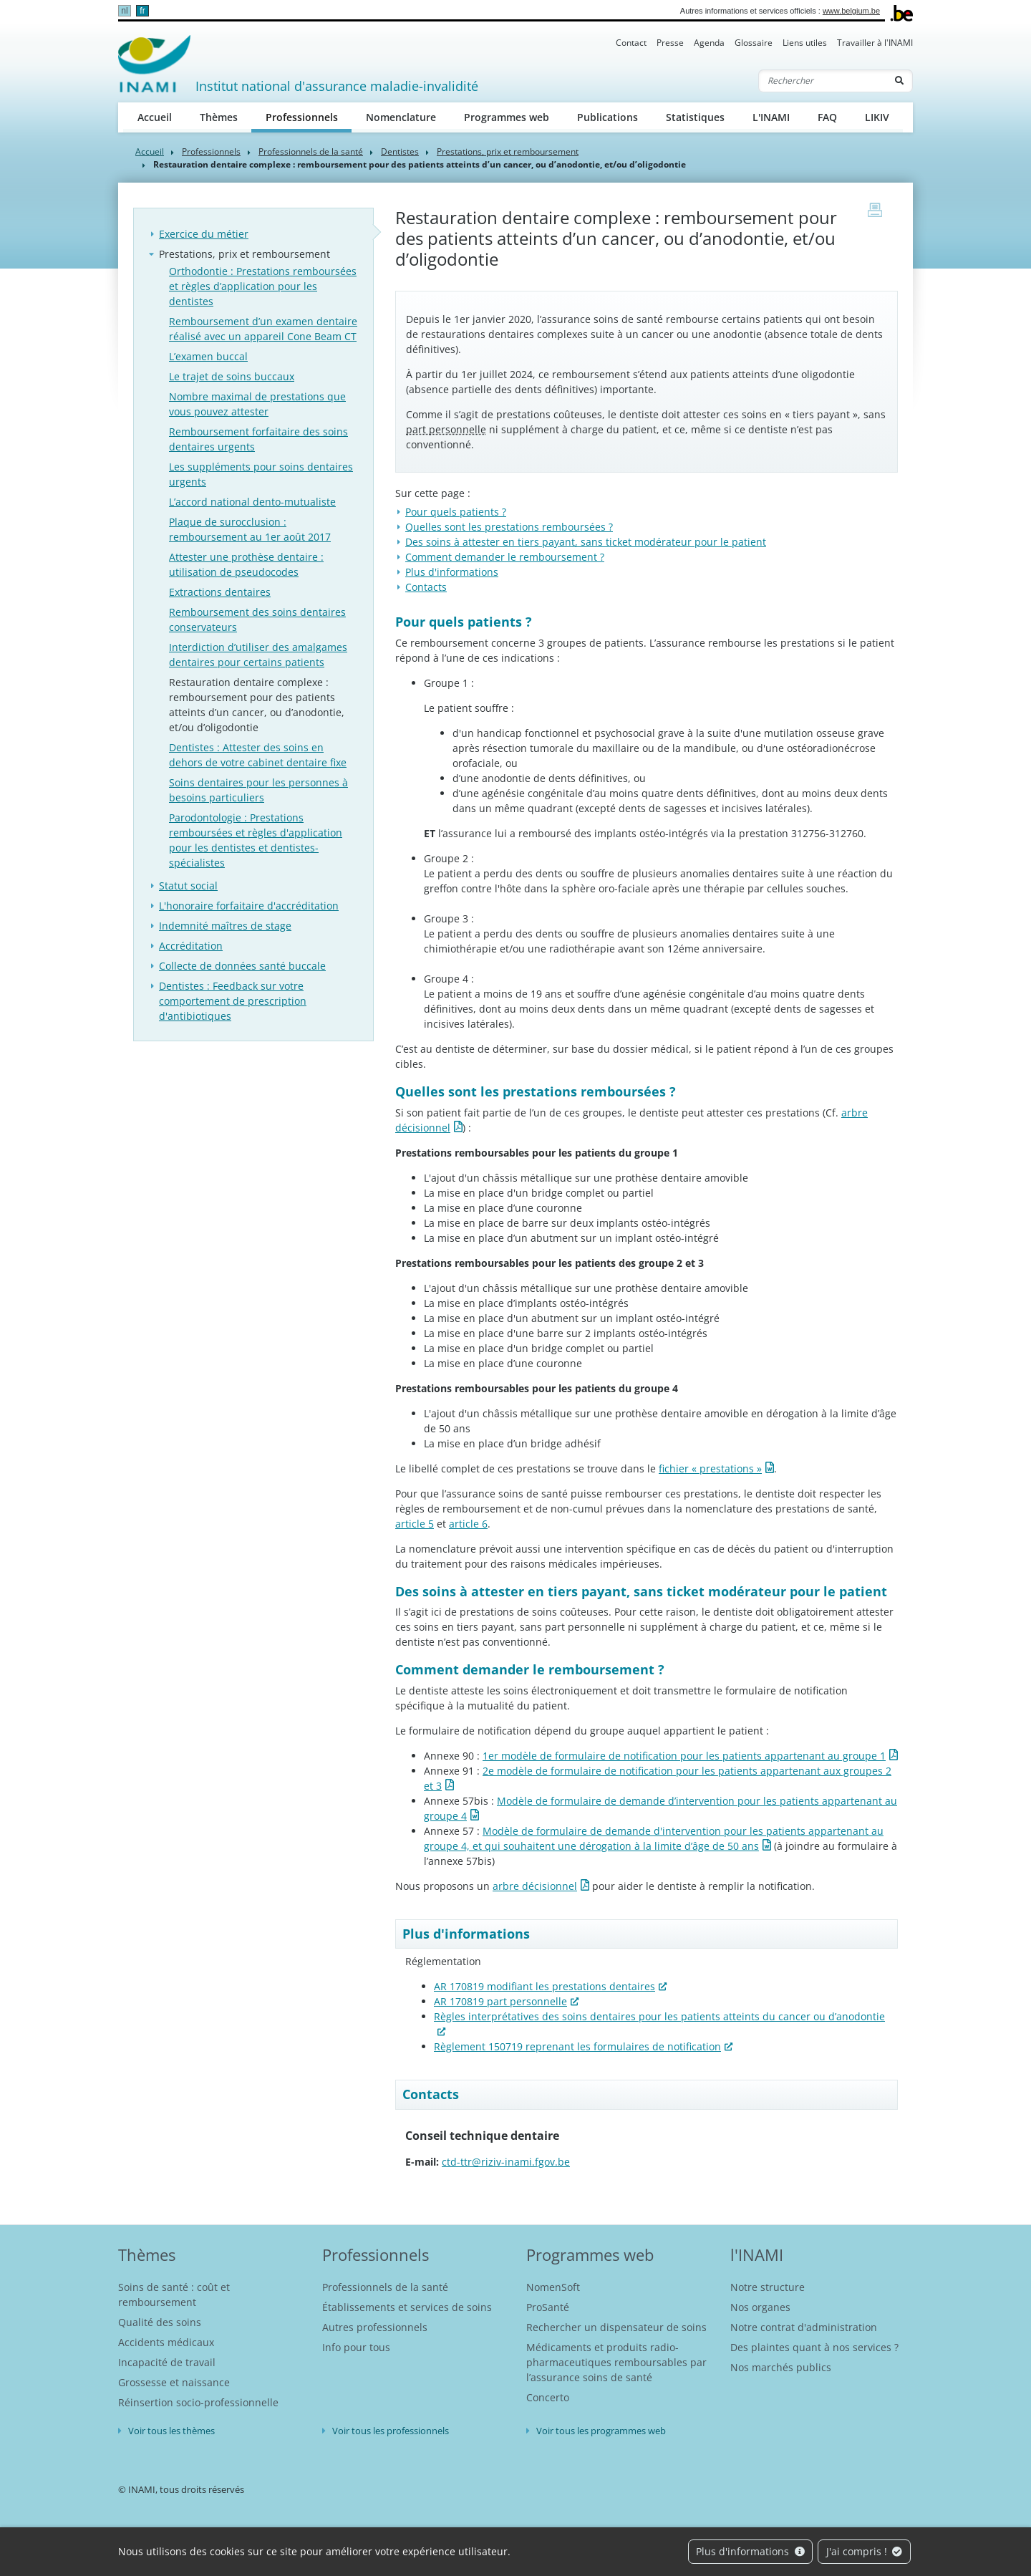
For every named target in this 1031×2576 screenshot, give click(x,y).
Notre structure (767, 2287)
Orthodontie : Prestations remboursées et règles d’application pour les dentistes (263, 286)
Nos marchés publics (780, 2367)
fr (142, 11)
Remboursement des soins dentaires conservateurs (257, 619)
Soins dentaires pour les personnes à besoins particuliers (258, 790)
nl (124, 11)
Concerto (547, 2397)
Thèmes (219, 117)
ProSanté (547, 2307)
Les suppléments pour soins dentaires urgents (261, 474)
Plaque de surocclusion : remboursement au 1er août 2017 (250, 529)
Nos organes (760, 2307)
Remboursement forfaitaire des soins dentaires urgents (258, 439)
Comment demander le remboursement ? (504, 557)
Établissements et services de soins (407, 2307)
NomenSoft (553, 2287)
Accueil (154, 117)
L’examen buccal (208, 356)
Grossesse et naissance (174, 2382)
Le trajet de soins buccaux (231, 376)
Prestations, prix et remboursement (508, 151)
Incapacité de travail (167, 2362)
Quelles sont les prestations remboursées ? (509, 527)
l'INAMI (756, 2254)
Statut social (188, 885)
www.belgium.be (851, 10)
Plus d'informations (750, 2551)
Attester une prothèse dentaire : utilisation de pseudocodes (246, 564)
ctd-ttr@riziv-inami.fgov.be (506, 2162)
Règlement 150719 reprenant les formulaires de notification (577, 2046)
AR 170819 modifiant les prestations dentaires (544, 1986)
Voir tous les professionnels (390, 2430)
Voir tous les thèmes (171, 2430)
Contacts (426, 587)
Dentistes (400, 151)
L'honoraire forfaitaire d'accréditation (249, 905)
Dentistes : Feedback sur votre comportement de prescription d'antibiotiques (232, 1001)
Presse (670, 43)
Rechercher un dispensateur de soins (616, 2327)
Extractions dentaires (220, 592)
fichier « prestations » (710, 1468)
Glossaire (754, 43)
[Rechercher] (822, 80)
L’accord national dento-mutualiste (252, 501)
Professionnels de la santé (310, 151)
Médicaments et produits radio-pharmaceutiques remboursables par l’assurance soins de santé (616, 2362)
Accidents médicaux (166, 2342)
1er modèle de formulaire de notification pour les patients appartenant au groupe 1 (684, 1755)
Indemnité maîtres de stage (225, 925)
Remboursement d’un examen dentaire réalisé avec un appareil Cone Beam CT (263, 328)
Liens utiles (805, 43)
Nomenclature (401, 117)
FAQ (827, 117)
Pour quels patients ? (455, 511)
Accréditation (191, 945)
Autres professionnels (374, 2327)
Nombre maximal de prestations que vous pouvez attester (257, 404)
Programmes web (506, 117)
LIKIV (877, 117)
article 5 (414, 1523)
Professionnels (309, 116)
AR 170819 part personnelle (500, 2001)
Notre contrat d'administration (803, 2327)
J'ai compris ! (864, 2551)
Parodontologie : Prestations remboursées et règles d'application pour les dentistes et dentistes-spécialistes (255, 840)
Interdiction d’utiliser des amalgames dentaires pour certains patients (258, 654)
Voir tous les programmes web (601, 2430)
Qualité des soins (159, 2322)
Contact (631, 43)
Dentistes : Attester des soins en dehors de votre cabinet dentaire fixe (258, 755)
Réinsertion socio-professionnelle (198, 2402)
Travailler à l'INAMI (875, 43)
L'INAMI (771, 117)
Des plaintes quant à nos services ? (814, 2347)
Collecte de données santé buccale (242, 966)
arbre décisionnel (535, 1886)
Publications (607, 117)
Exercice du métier (203, 234)
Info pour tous (356, 2347)
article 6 (468, 1523)
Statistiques (695, 117)
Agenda (709, 43)
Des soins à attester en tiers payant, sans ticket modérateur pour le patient (585, 542)
